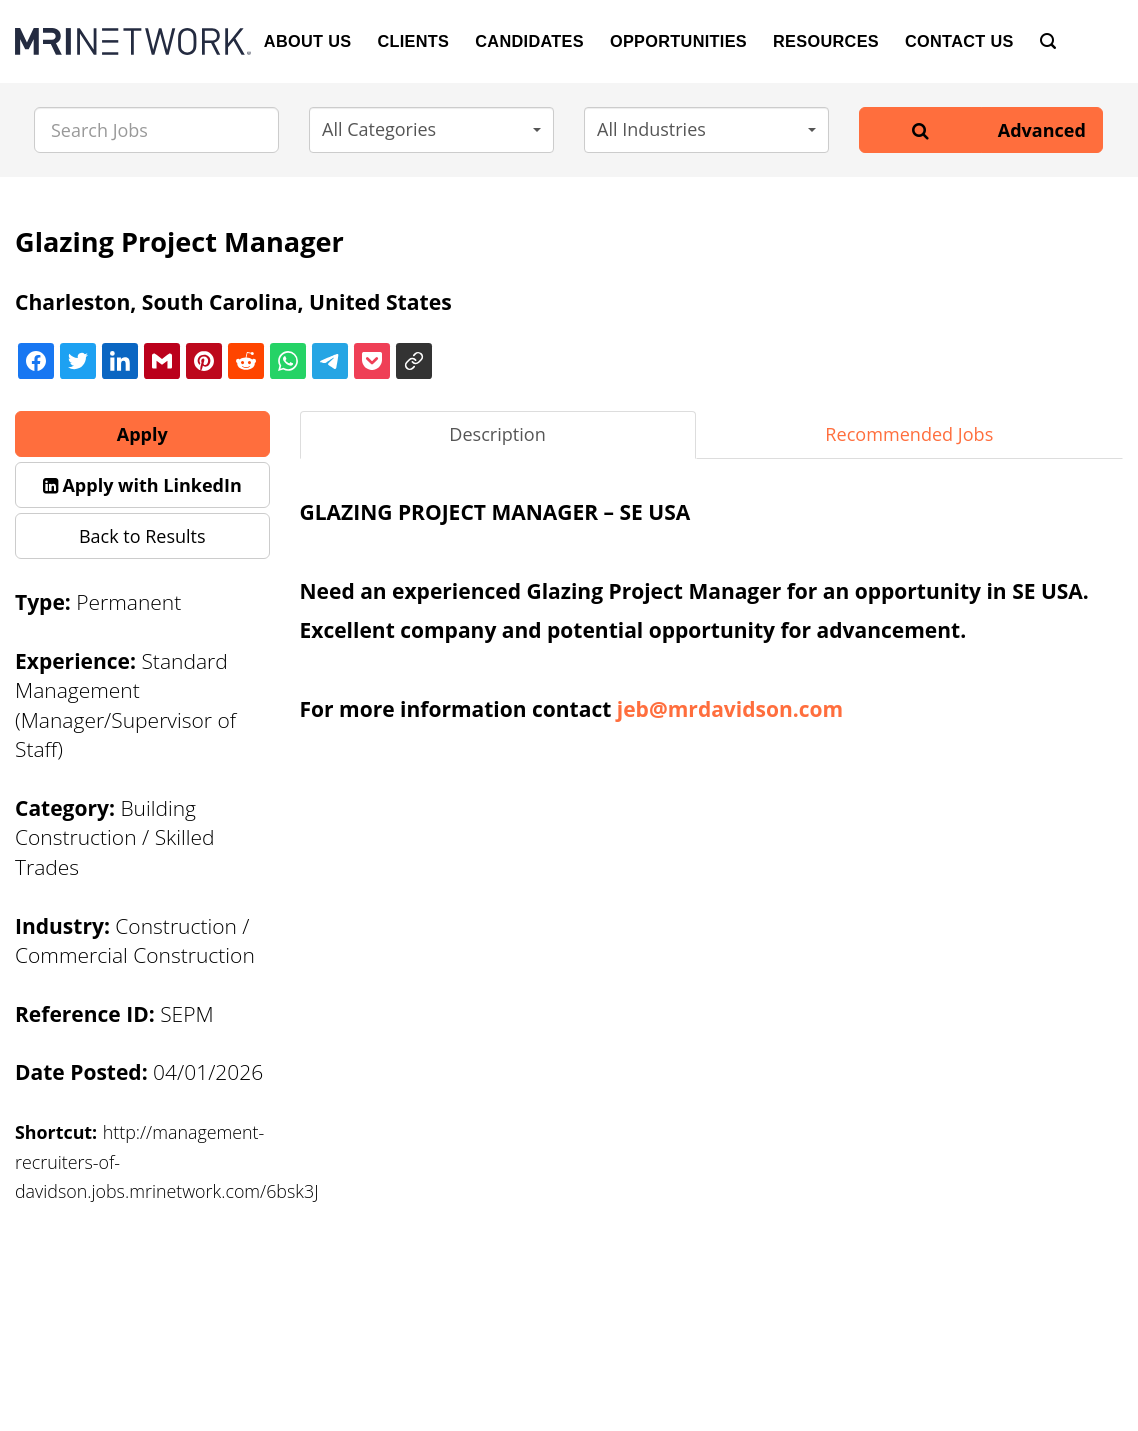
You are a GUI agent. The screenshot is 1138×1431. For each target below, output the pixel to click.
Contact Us (959, 41)
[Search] (1048, 41)
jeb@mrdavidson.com (730, 709)
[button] (431, 130)
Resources (826, 41)
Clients (413, 41)
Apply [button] (142, 434)
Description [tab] (497, 434)
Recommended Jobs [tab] (909, 434)
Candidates (529, 41)
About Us (308, 41)
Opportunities (678, 41)
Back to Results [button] (142, 536)
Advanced (1042, 130)
